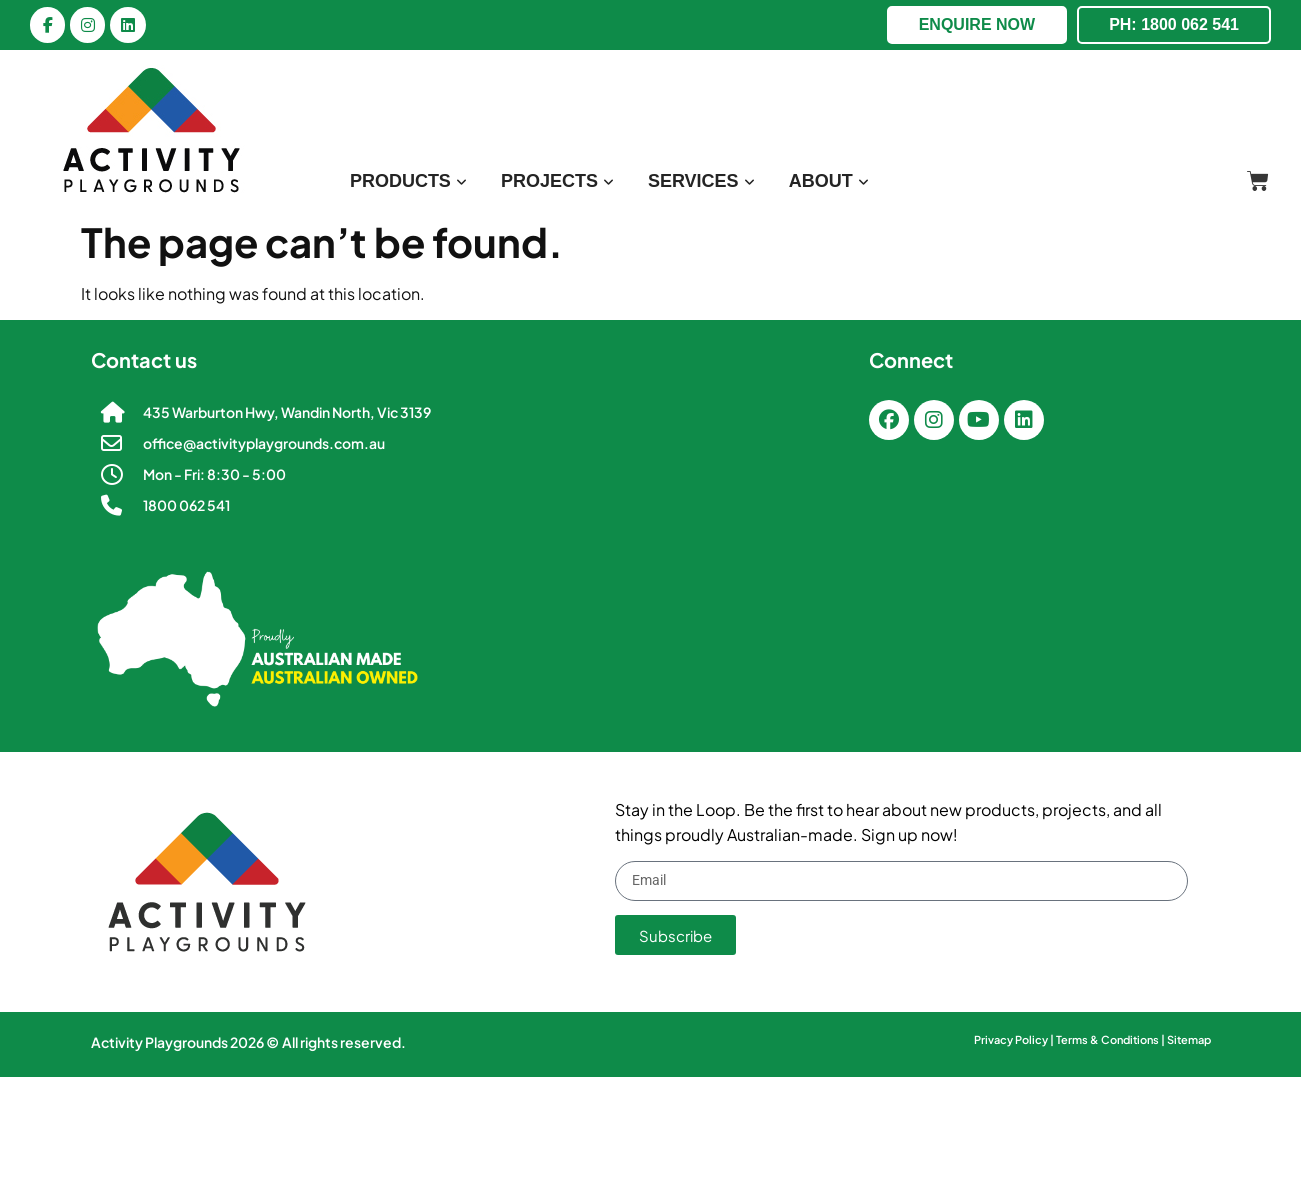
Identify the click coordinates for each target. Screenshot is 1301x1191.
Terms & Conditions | (1111, 1039)
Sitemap (1189, 1039)
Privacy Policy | (1015, 1039)
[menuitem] (408, 181)
